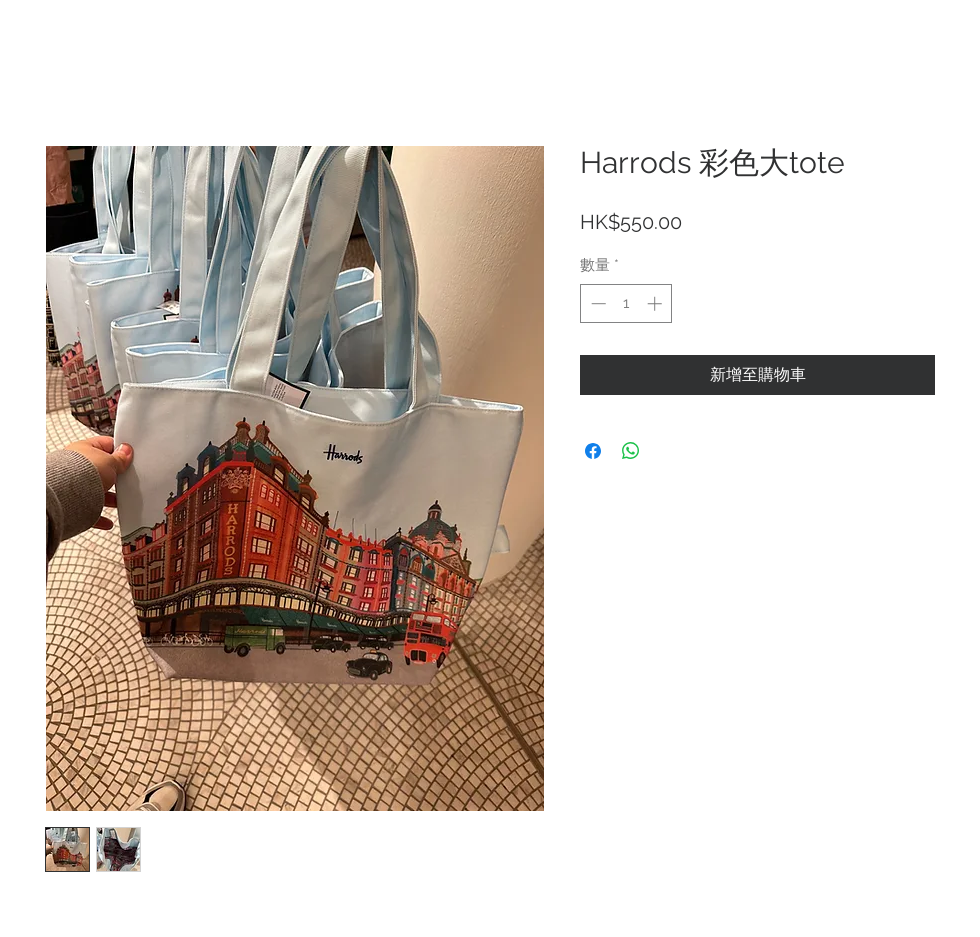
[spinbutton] (626, 303)
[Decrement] (596, 303)
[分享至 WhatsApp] (631, 451)
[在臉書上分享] (593, 451)
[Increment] (656, 303)
